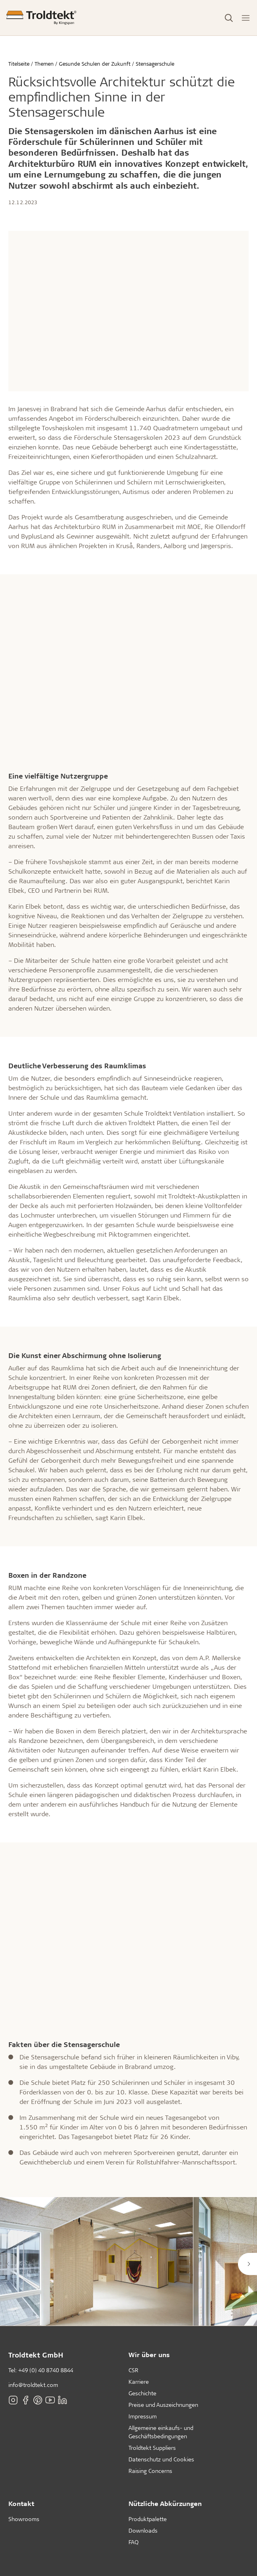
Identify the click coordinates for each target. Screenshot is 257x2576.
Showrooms (23, 2519)
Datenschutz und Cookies (161, 2459)
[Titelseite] (41, 18)
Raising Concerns (150, 2471)
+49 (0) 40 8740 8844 (45, 2370)
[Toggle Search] (229, 18)
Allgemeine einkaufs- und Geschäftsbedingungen (160, 2432)
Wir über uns (149, 2354)
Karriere (138, 2381)
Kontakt (21, 2503)
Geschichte (142, 2393)
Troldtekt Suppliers (152, 2447)
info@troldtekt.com (33, 2385)
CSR (133, 2370)
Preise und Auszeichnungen (163, 2404)
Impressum (142, 2416)
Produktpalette (147, 2519)
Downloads (143, 2530)
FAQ (133, 2542)
